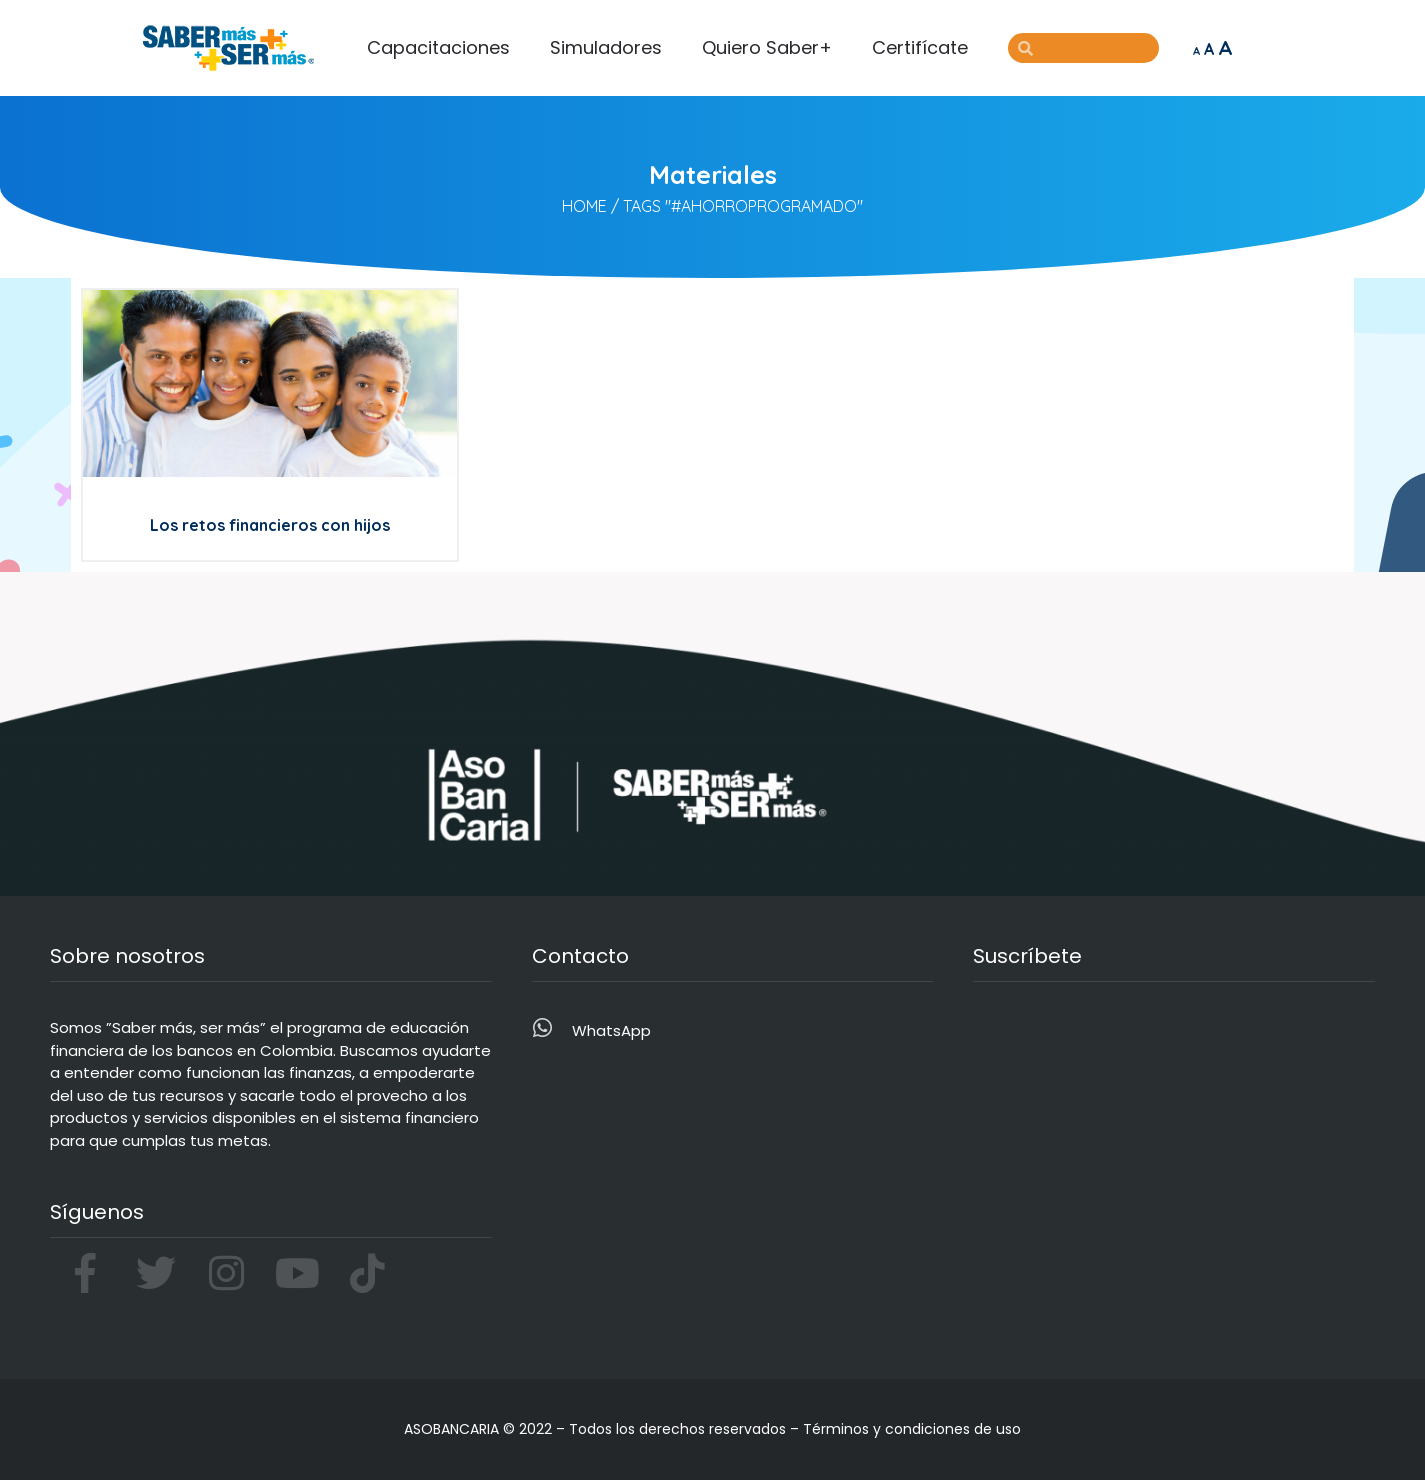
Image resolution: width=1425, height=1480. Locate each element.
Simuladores (606, 47)
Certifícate (920, 47)
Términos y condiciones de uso (912, 1429)
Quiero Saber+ (767, 47)
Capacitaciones (438, 47)
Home (584, 206)
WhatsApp (611, 1030)
